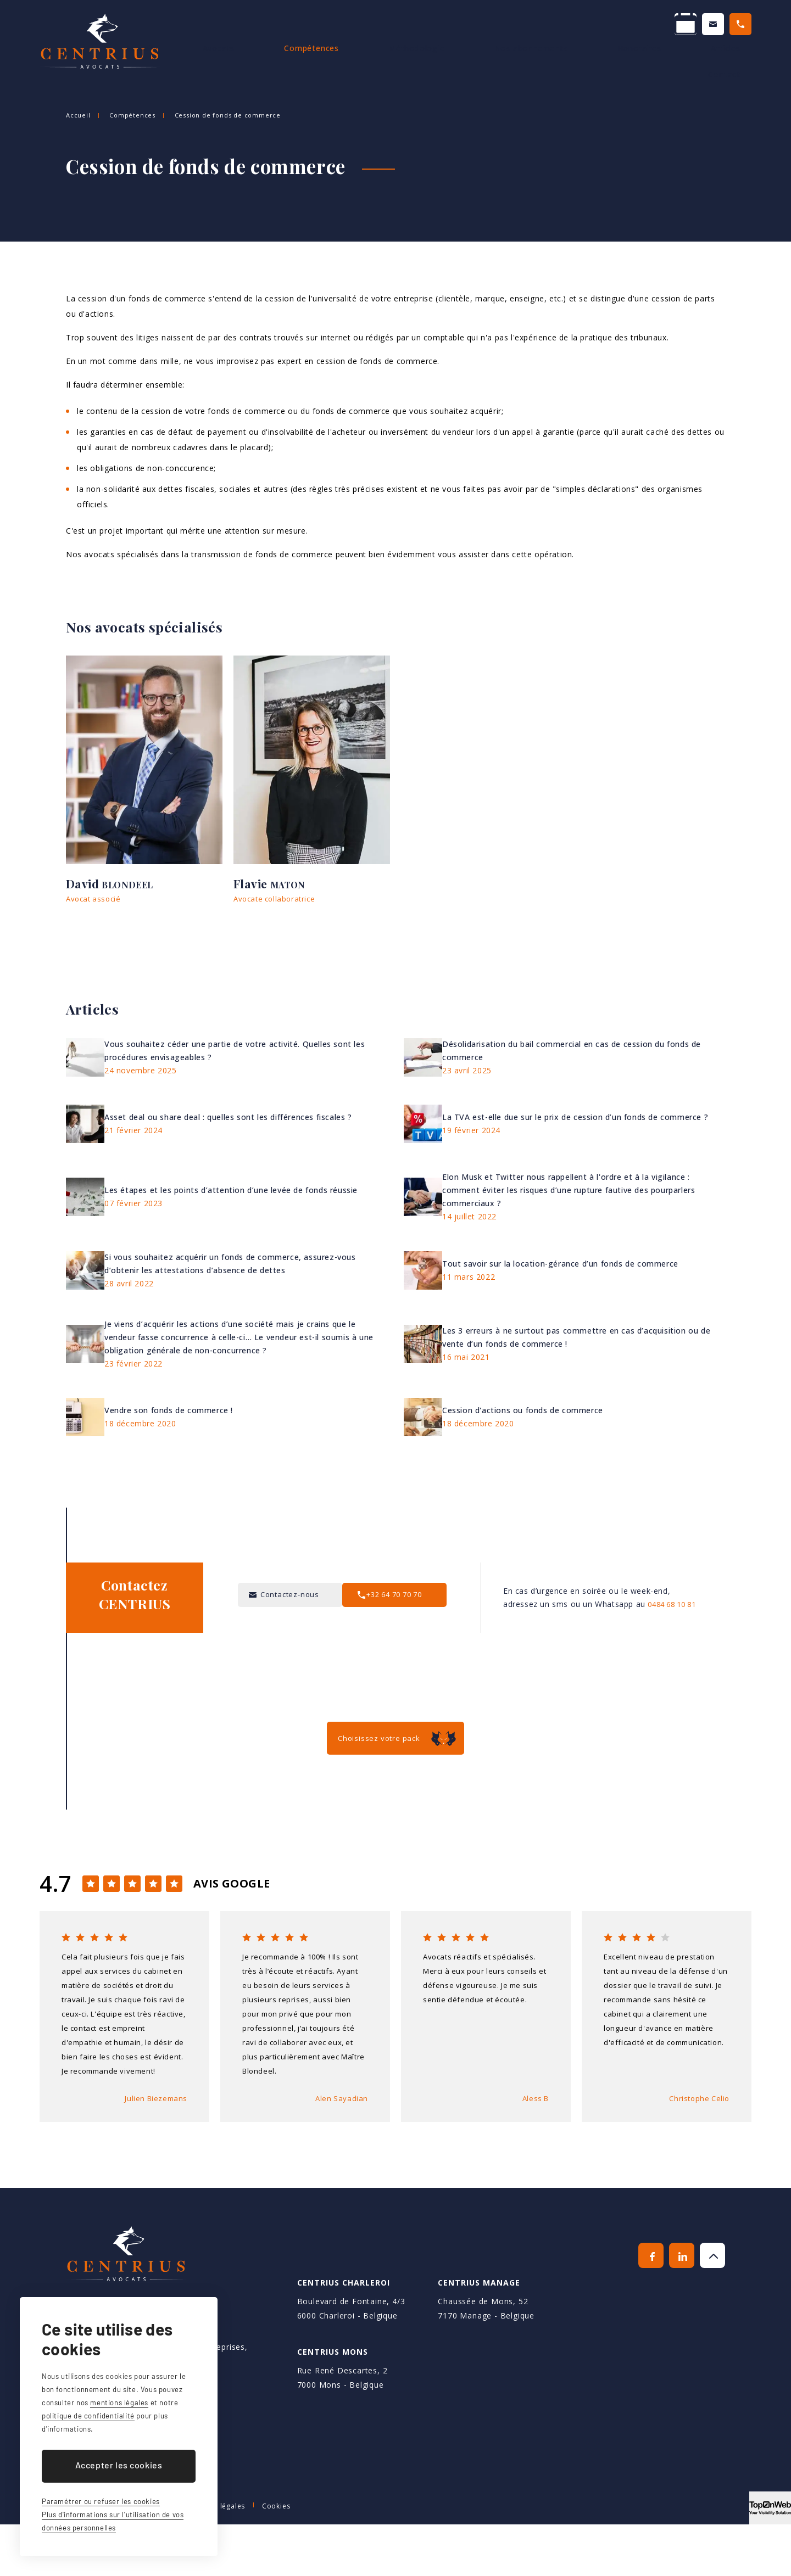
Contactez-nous (597, 25)
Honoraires (609, 59)
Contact (735, 59)
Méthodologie (425, 59)
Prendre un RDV (486, 25)
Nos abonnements (520, 59)
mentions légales (119, 2402)
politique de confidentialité (88, 2415)
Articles (676, 59)
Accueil (208, 59)
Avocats (267, 59)
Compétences (340, 59)
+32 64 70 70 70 (707, 25)
